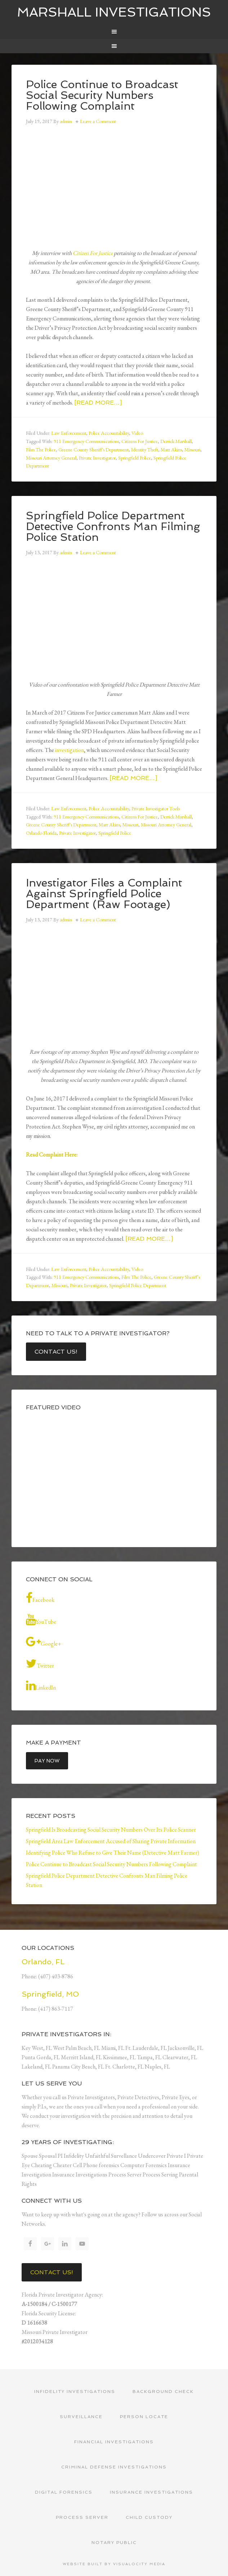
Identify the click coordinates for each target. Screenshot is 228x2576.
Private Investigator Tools (155, 808)
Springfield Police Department (137, 1285)
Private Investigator (97, 458)
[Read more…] (98, 402)
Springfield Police (134, 458)
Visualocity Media (139, 2564)
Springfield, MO (50, 1994)
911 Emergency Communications (86, 441)
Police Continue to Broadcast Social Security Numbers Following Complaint (102, 95)
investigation (69, 750)
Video (137, 433)
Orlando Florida (41, 833)
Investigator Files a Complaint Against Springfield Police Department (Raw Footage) (104, 893)
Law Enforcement (68, 433)
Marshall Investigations (114, 12)
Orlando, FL (43, 1961)
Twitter (40, 1663)
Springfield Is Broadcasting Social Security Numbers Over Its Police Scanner (111, 1829)
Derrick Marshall (176, 441)
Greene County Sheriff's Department (93, 449)
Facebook (40, 1598)
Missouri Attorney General (51, 458)
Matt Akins (171, 449)
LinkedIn (41, 1685)
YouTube (41, 1620)
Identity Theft (144, 449)
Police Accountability (109, 433)
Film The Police (41, 449)
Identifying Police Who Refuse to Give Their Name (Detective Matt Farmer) (112, 1852)
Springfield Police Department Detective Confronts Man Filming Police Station (113, 526)
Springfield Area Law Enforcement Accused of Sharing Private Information (111, 1841)
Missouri (192, 449)
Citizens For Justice (139, 441)
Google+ (43, 1641)
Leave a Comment (98, 121)
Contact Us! (56, 1351)
